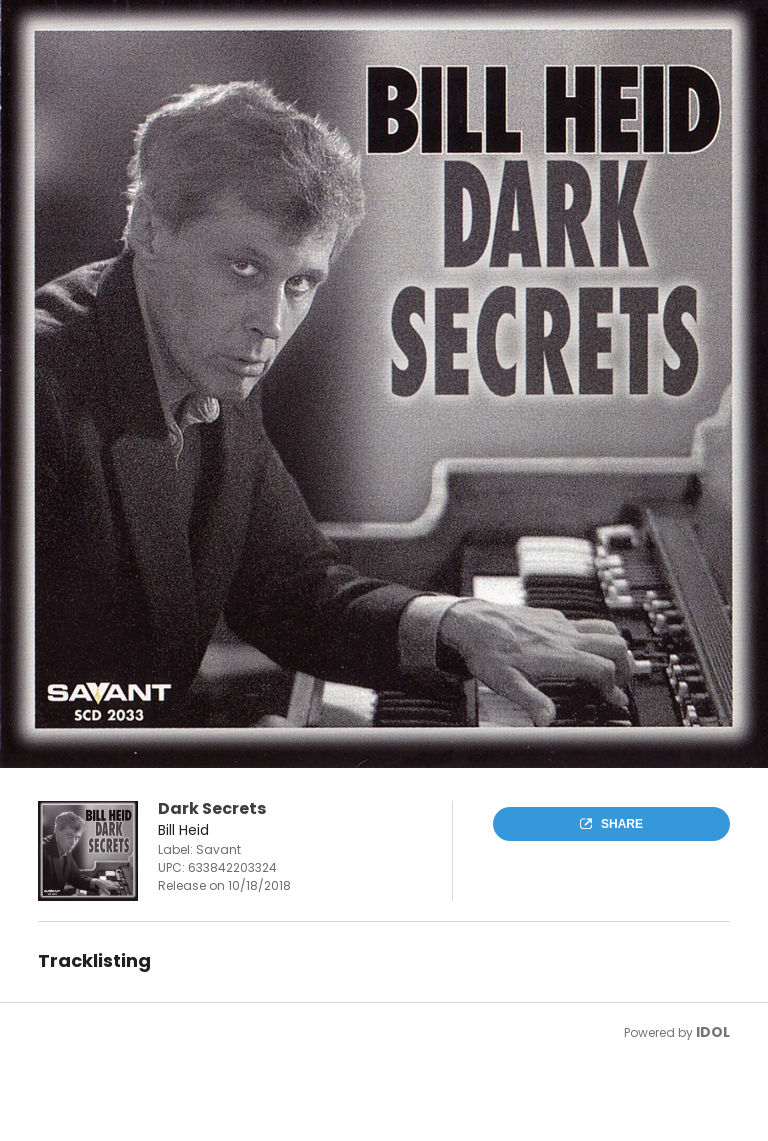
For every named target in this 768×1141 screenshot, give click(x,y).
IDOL (713, 1032)
